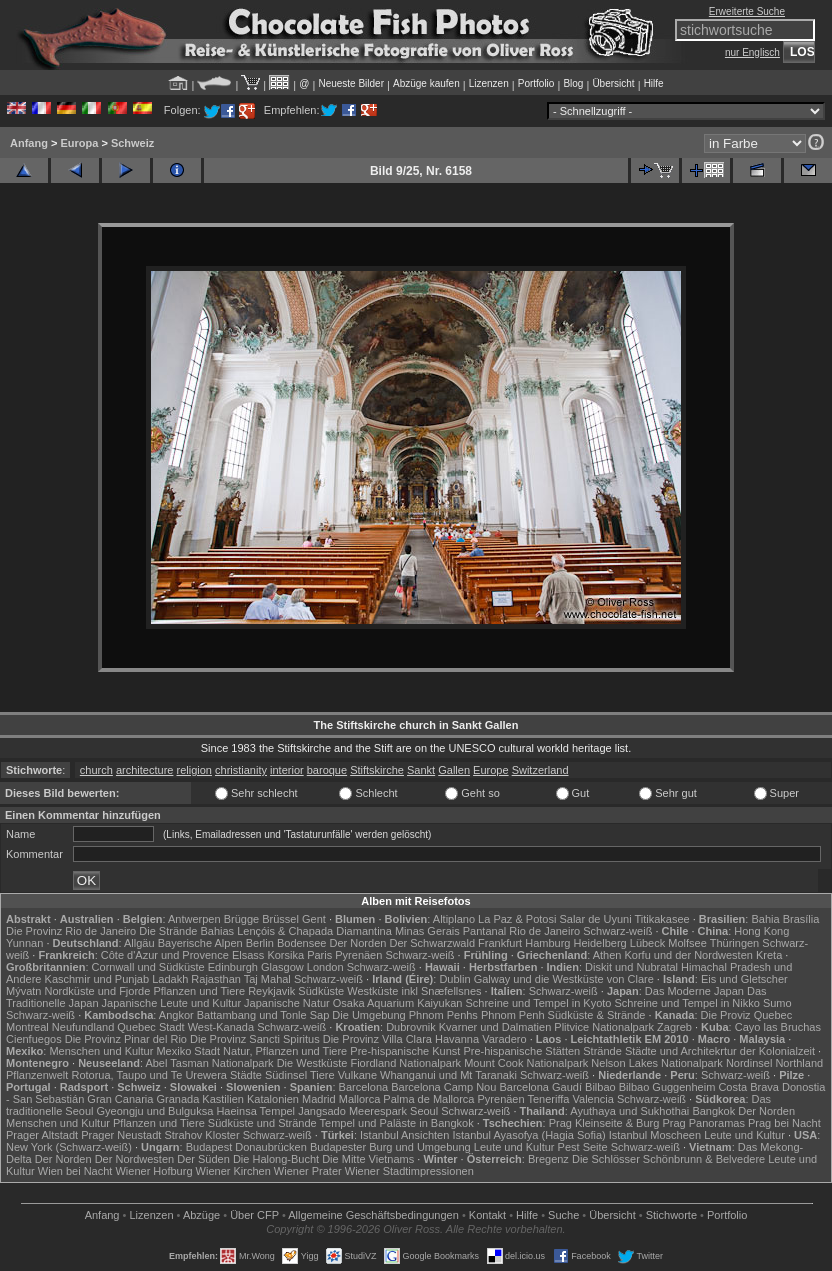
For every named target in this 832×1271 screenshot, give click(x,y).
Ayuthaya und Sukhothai (629, 1111)
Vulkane (357, 1075)
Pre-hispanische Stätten (521, 1051)
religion (193, 770)
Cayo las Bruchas (778, 1027)
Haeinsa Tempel (255, 1111)
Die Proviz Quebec (747, 1015)
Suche (563, 1215)
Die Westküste (312, 1063)
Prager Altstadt (42, 1135)
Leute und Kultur (744, 1135)
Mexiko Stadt (188, 1051)
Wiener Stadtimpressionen (409, 1171)
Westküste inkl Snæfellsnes (414, 991)
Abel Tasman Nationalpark (209, 1063)
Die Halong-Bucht (276, 1159)
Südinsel (286, 1075)
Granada (177, 1099)
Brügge (241, 919)
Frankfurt (500, 943)
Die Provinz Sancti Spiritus (255, 1039)
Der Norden (358, 943)
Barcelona (364, 1087)
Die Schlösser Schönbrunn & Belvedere (668, 1159)
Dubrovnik (411, 1027)
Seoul (424, 1111)
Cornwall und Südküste (148, 967)
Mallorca (360, 1099)
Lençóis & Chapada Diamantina (314, 931)
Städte (246, 1075)
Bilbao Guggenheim (667, 1087)
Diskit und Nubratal (631, 967)
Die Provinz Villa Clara (377, 1039)
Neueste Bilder (351, 83)
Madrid (319, 1099)
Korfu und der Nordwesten (688, 955)
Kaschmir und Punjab (97, 979)
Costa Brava (748, 1087)
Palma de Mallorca (428, 1099)
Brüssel (280, 919)
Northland (799, 1063)
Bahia (765, 919)
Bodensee (302, 943)
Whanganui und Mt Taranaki (448, 1075)
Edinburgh (233, 967)
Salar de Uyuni (595, 919)
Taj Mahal (267, 979)
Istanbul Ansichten (404, 1135)
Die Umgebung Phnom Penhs (405, 1015)
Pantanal (484, 931)
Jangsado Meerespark (352, 1111)
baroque (327, 770)
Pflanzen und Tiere (199, 991)
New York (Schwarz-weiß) (69, 1147)
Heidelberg (600, 943)
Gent (314, 919)
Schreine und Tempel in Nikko (687, 1003)
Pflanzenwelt (37, 1075)
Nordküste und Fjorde (98, 991)
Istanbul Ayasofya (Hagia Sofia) (528, 1135)
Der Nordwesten (134, 1159)
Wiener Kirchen (233, 1171)
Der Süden (203, 1159)
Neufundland (83, 1027)
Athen (607, 955)
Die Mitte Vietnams (368, 1159)
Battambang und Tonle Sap (263, 1015)
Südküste (321, 991)
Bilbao (600, 1087)
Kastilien (223, 1099)
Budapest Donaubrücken (246, 1147)
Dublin (454, 979)
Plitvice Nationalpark (604, 1027)
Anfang (29, 143)
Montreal (27, 1027)
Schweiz (132, 143)
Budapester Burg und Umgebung (390, 1147)
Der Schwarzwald (432, 943)
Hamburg (547, 943)
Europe (490, 770)
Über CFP (254, 1215)
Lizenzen (489, 83)
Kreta (769, 955)
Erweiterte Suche (747, 11)
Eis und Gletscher (744, 979)
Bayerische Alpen (200, 943)
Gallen (454, 770)
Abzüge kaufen (426, 83)
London (325, 967)
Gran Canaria (120, 1099)
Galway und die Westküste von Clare (564, 979)
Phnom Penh (513, 1015)
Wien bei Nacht (75, 1171)
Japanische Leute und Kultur (171, 1003)
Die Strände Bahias (186, 931)
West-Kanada (221, 1027)
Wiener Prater (308, 1171)
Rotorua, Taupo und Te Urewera (149, 1075)
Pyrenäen (358, 955)
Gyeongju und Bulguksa (155, 1111)
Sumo (777, 1003)
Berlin (260, 943)
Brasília (801, 919)
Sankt (421, 770)
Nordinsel (749, 1063)
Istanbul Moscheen (655, 1135)
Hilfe (654, 83)
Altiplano (454, 919)
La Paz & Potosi (517, 919)
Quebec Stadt (150, 1027)
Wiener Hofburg (153, 1171)
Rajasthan (216, 979)
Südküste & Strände (597, 1015)
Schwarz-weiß (617, 931)
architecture (144, 770)
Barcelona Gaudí (540, 1087)
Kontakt (487, 1215)
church (96, 770)
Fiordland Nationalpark (405, 1063)
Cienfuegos (34, 1039)
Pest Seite (583, 1147)
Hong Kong (761, 931)
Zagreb (674, 1027)
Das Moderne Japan (694, 991)
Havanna (457, 1039)
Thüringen (735, 943)
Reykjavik (271, 991)
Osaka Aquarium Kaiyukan (398, 1003)
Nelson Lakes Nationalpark (656, 1063)
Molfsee (687, 943)
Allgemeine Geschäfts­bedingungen (373, 1215)
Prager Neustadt (121, 1135)
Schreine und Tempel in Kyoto (538, 1003)
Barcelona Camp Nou (443, 1087)
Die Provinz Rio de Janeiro (71, 931)
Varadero (504, 1039)
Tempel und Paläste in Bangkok (397, 1123)
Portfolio (536, 83)
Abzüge (201, 1215)
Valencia (593, 1099)
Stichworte (671, 1215)
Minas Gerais (427, 931)
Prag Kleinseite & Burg (604, 1123)
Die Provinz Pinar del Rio (126, 1039)
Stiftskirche (377, 770)
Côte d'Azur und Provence (165, 955)
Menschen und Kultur (101, 1051)
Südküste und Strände (262, 1123)
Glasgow (282, 967)
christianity (241, 770)
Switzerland (540, 770)
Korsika (285, 955)
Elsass (248, 955)
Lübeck (647, 943)
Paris (319, 955)
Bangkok (713, 1111)
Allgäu (139, 943)
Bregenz (548, 1159)
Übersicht (613, 83)
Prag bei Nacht (784, 1123)
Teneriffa (548, 1099)
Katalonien (273, 1099)
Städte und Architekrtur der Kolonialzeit (720, 1051)
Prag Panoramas (703, 1123)
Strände (602, 1051)
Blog (573, 83)
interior (287, 770)
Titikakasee (661, 919)
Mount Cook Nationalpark (526, 1063)
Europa (79, 143)
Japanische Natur (287, 1003)
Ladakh (170, 979)
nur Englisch (752, 52)
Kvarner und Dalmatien (495, 1027)
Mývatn (23, 991)
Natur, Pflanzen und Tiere (285, 1051)
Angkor (176, 1015)
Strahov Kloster (201, 1135)
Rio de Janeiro (544, 931)
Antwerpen (194, 919)
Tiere (322, 1075)
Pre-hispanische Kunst (405, 1051)
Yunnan (24, 943)
